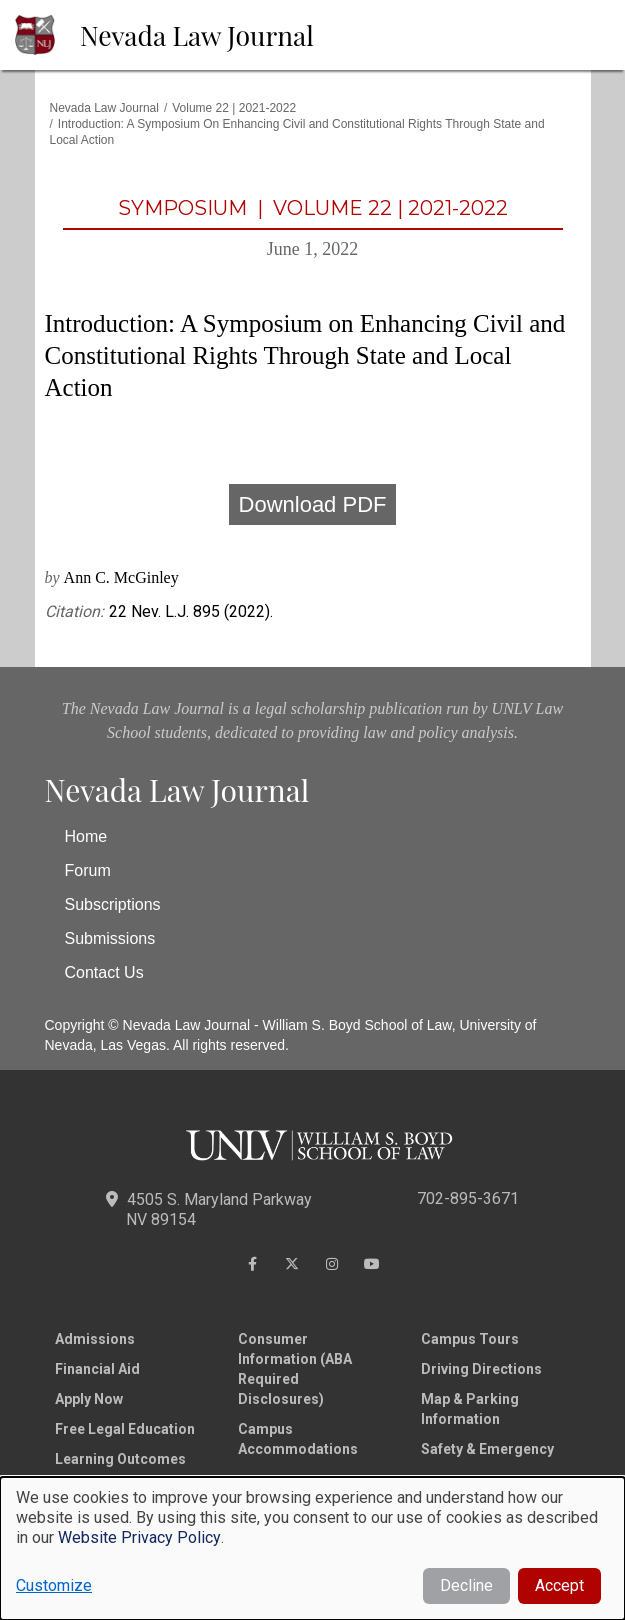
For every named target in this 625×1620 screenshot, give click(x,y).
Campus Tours (470, 1339)
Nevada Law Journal (197, 35)
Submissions (110, 938)
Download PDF (313, 504)
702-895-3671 (468, 1198)
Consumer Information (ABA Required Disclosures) (295, 1369)
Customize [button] (54, 1585)
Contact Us (104, 972)
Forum (88, 870)
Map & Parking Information (470, 1409)
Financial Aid (97, 1369)
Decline (466, 1585)
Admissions (95, 1339)
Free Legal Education (125, 1429)
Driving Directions (481, 1369)
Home (86, 836)
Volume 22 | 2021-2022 (234, 108)
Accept (559, 1585)
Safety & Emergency (487, 1449)
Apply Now (89, 1399)
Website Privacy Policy (139, 1537)
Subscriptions (113, 904)
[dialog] (312, 1548)
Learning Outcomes (120, 1459)
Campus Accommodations (298, 1439)
